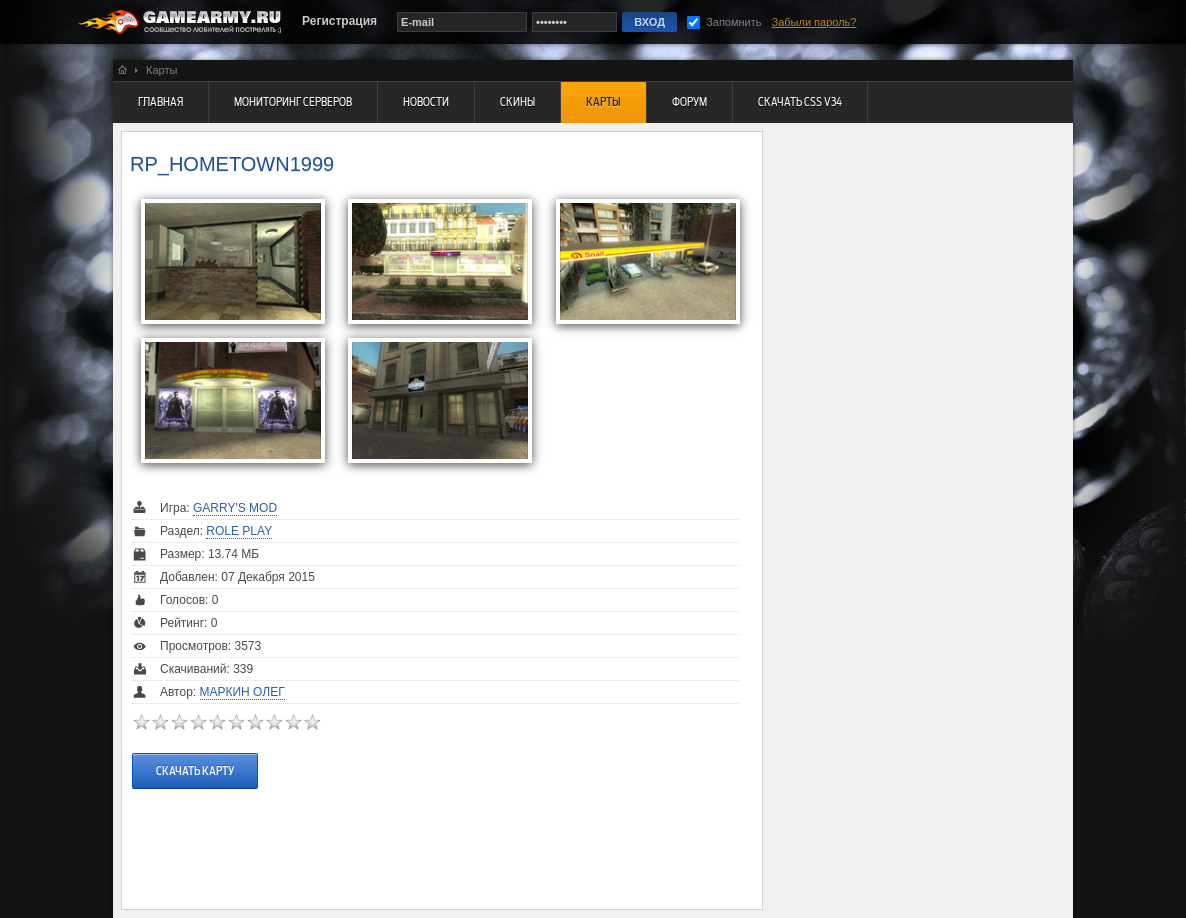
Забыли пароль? (814, 22)
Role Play (239, 531)
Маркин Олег (242, 692)
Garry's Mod (235, 508)
